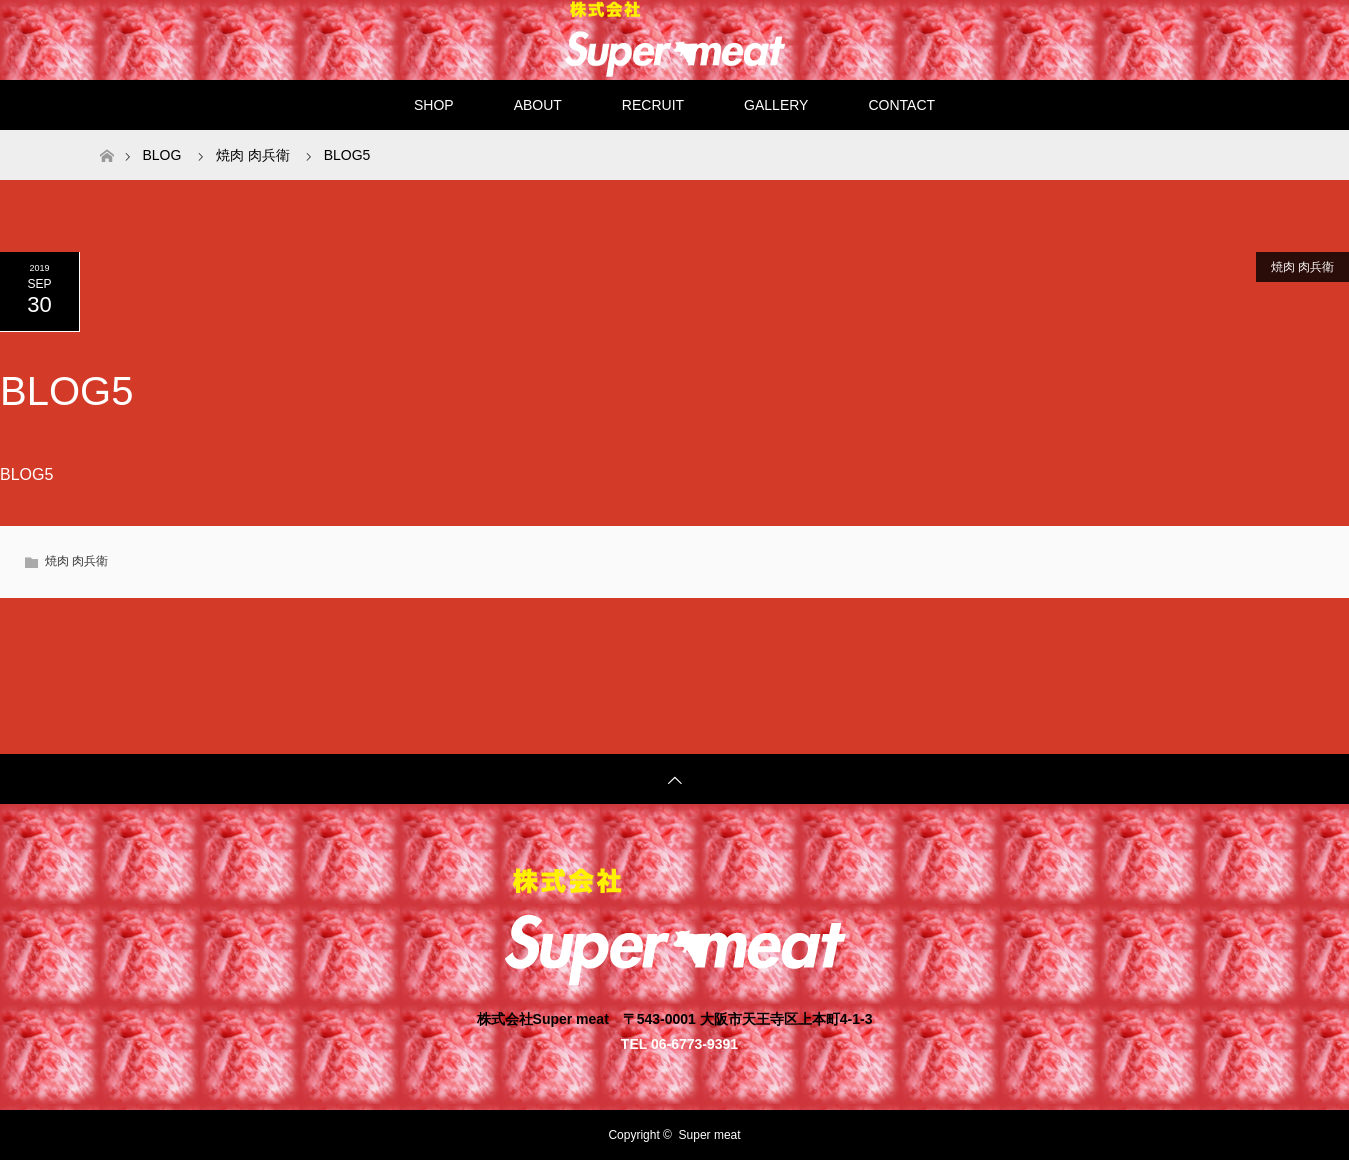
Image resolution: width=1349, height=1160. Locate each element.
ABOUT (538, 105)
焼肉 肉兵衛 (1302, 267)
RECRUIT (653, 105)
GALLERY (776, 105)
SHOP (434, 105)
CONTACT (901, 105)
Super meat (710, 1135)
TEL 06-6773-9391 (679, 1043)
